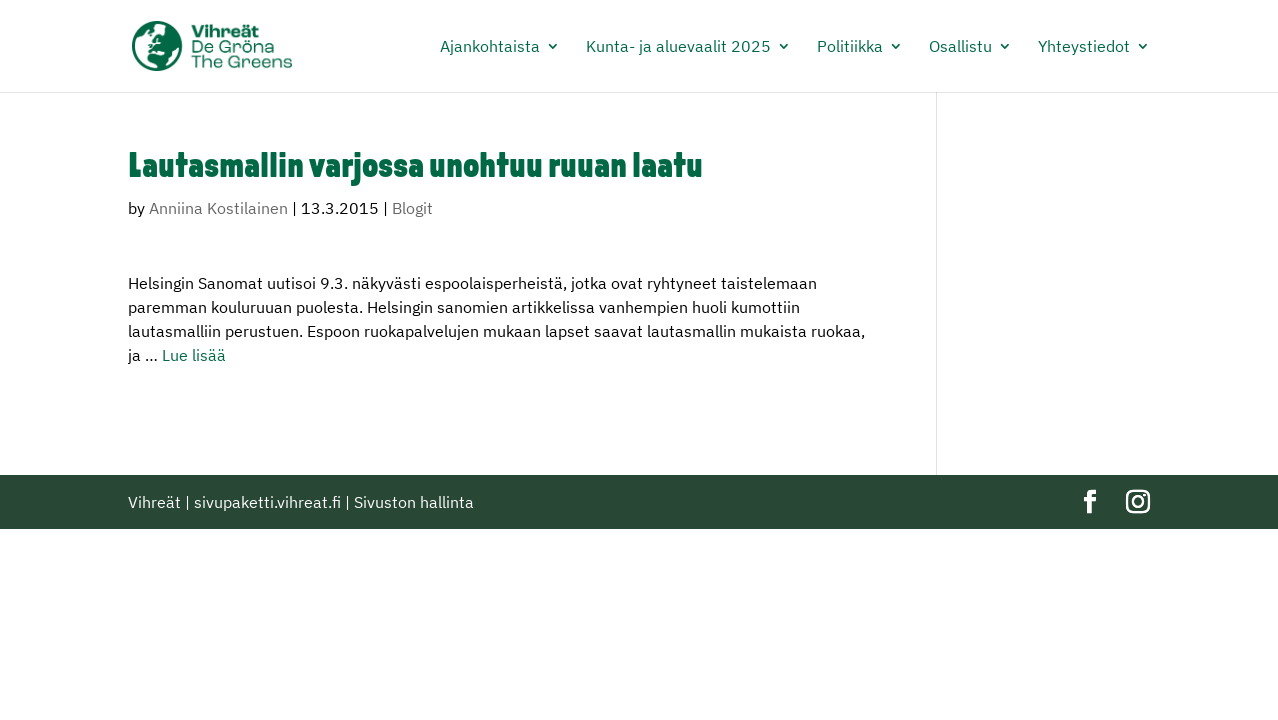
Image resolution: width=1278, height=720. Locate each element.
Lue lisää (194, 355)
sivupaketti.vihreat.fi (267, 502)
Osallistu (960, 47)
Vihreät (154, 502)
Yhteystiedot (1084, 47)
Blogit (412, 208)
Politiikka (850, 47)
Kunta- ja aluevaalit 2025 (678, 47)
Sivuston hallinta (414, 502)
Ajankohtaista (490, 47)
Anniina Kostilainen (218, 208)
